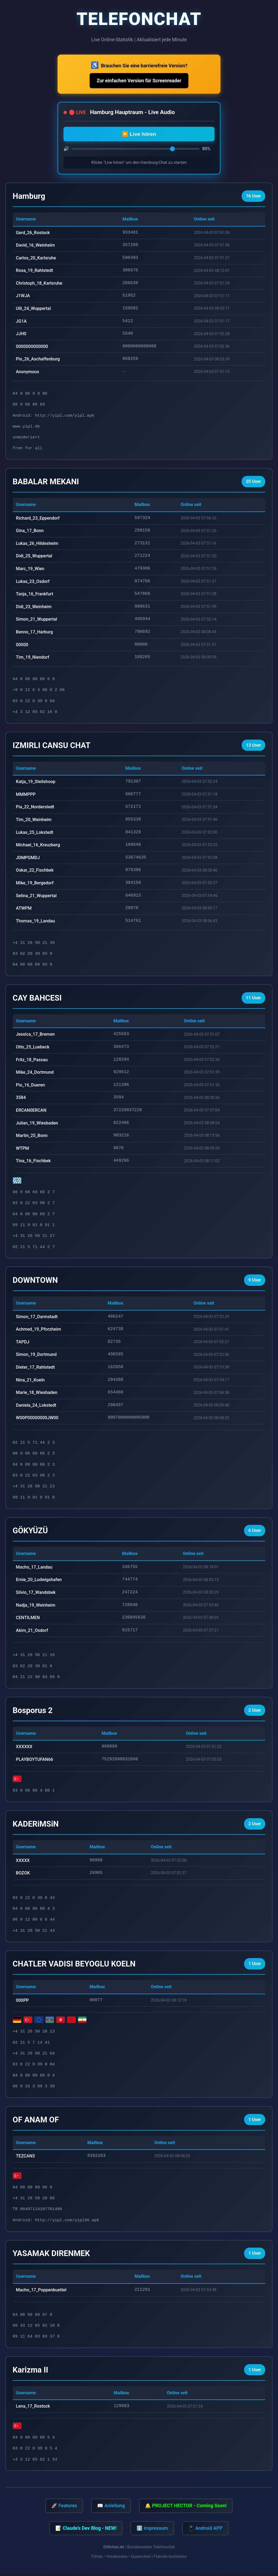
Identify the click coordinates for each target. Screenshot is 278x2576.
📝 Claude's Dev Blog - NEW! (85, 2530)
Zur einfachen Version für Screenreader (139, 80)
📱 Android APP (205, 2530)
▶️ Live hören (139, 134)
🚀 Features (64, 2508)
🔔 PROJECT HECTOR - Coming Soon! (186, 2508)
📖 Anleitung (111, 2508)
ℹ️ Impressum (152, 2530)
